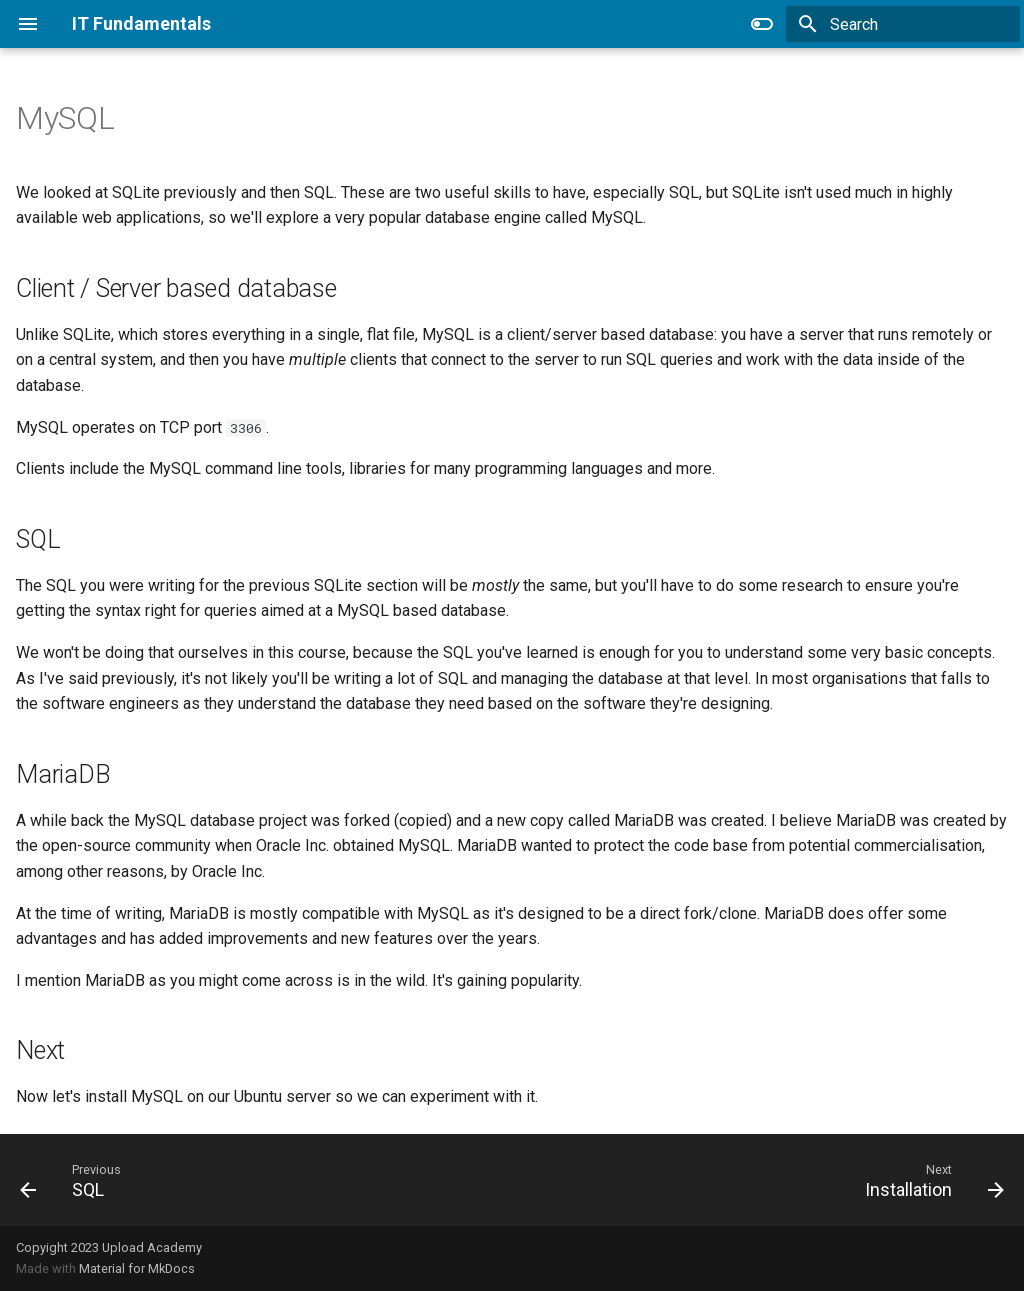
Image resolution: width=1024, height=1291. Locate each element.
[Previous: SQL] (67, 1180)
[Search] (903, 24)
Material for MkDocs (137, 1268)
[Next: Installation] (929, 1180)
